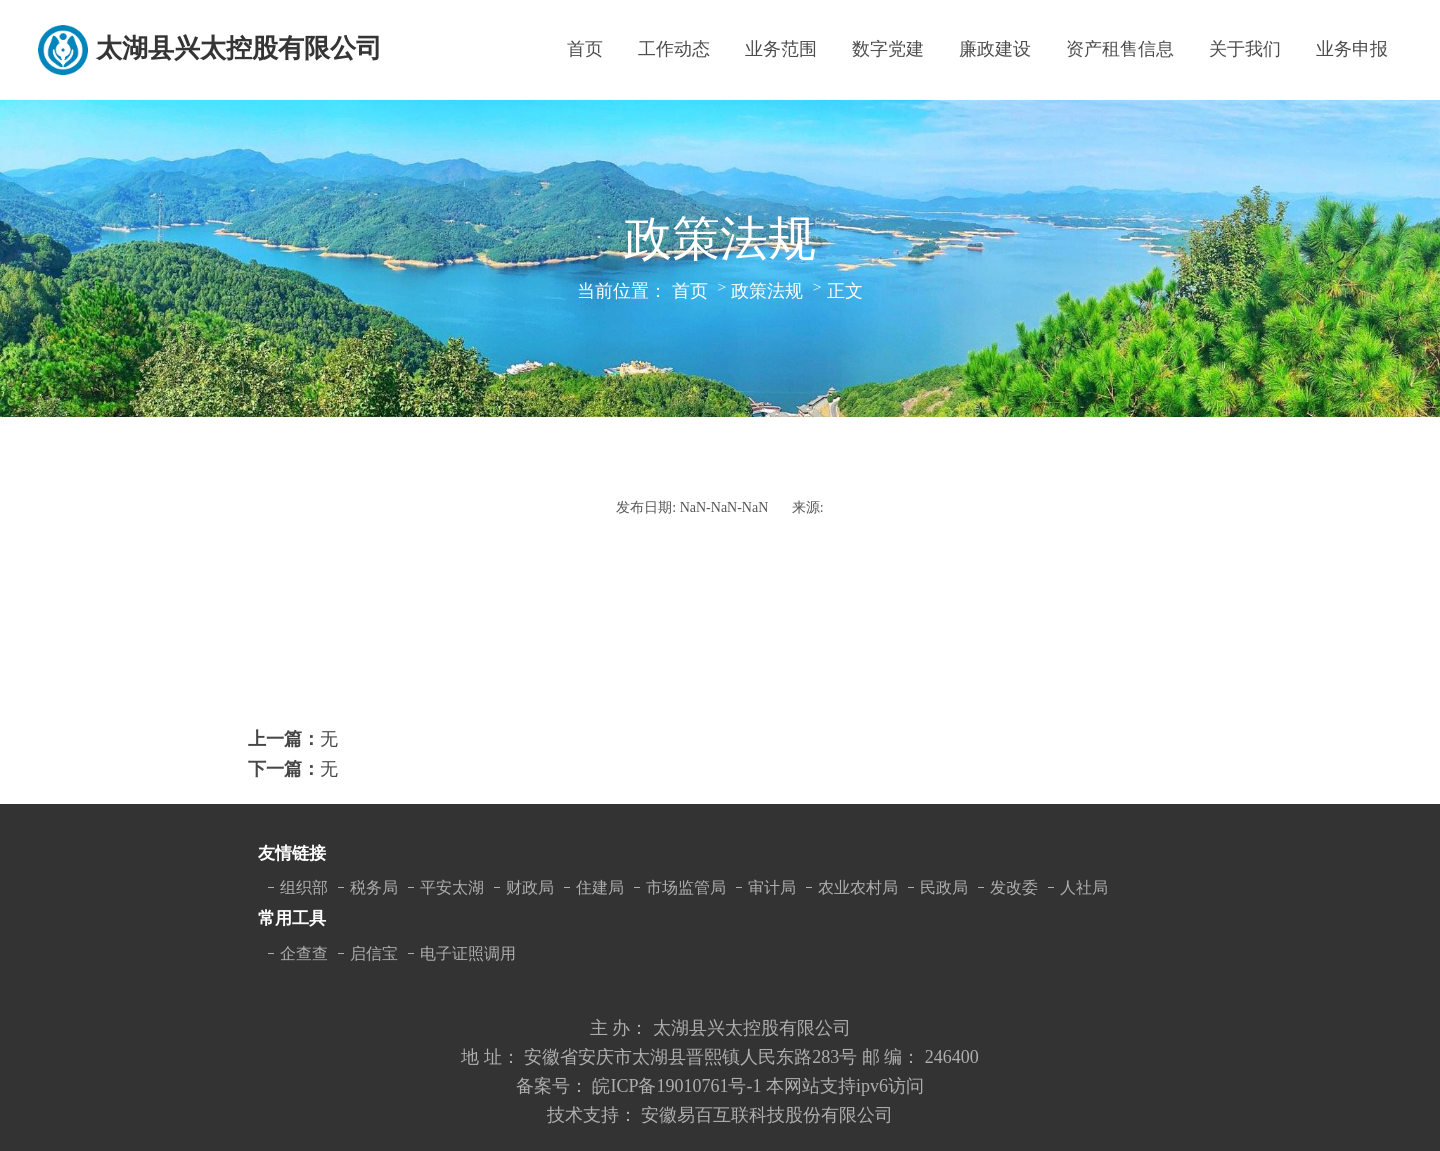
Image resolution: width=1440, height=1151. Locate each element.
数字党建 (888, 49)
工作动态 (674, 49)
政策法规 (767, 291)
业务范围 (781, 49)
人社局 (1084, 887)
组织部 (304, 887)
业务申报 (1352, 49)
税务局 (374, 887)
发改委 (1014, 887)
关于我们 (1245, 49)
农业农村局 (858, 887)
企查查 (304, 953)
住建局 (600, 887)
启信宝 (374, 953)
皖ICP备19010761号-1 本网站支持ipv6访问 (758, 1086)
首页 (585, 49)
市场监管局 (686, 887)
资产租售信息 (1120, 49)
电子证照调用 (468, 953)
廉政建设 (995, 49)
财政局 (530, 887)
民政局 (944, 887)
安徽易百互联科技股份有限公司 (767, 1115)
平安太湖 (452, 887)
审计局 (772, 887)
